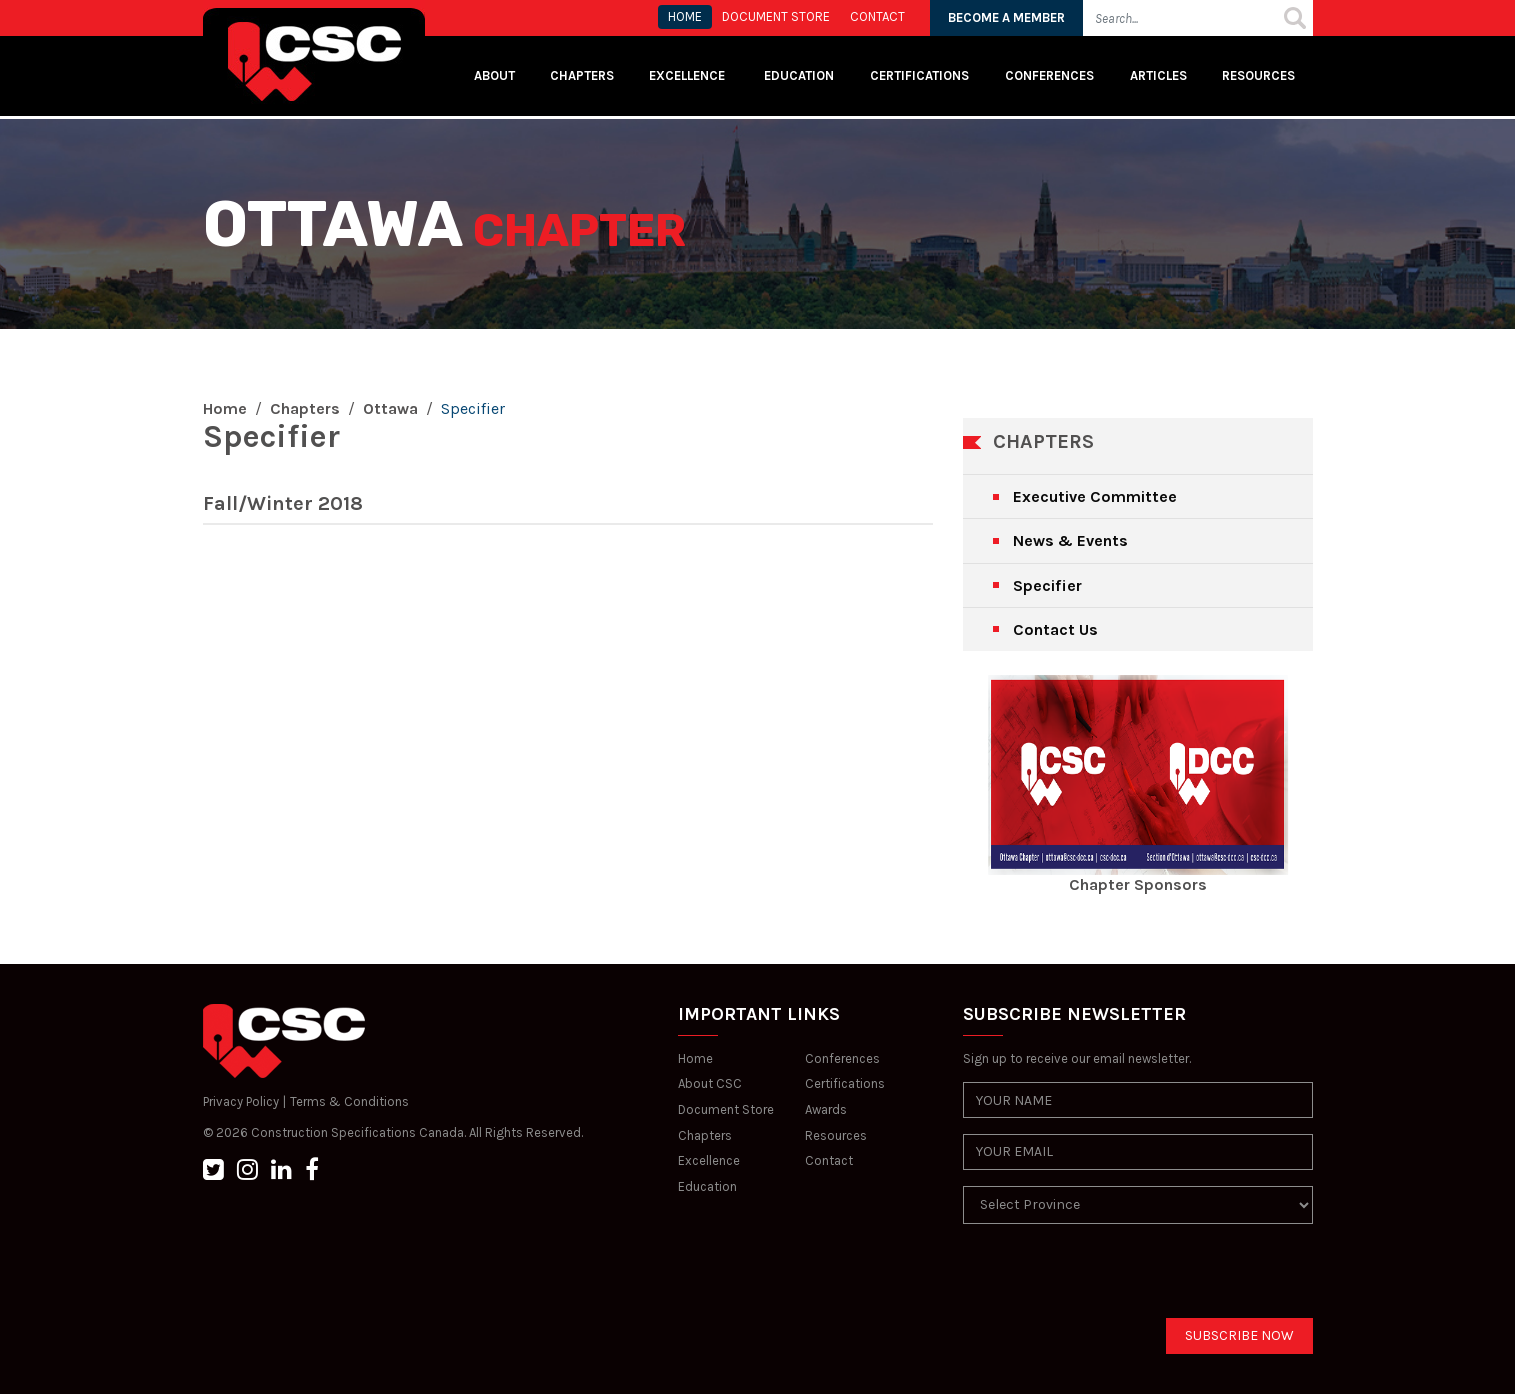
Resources (1258, 75)
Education (707, 1186)
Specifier (1047, 585)
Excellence (688, 75)
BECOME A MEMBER (1006, 17)
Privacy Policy (241, 1101)
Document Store (726, 1109)
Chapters (582, 75)
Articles (1158, 75)
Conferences (1049, 75)
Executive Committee (1095, 496)
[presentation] (1115, 1279)
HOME (685, 16)
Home (225, 408)
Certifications (919, 75)
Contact (829, 1160)
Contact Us (1055, 629)
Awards (826, 1109)
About (494, 75)
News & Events (1070, 540)
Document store (776, 16)
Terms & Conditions (349, 1101)
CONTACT (877, 16)
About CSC (710, 1083)
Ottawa (390, 408)
